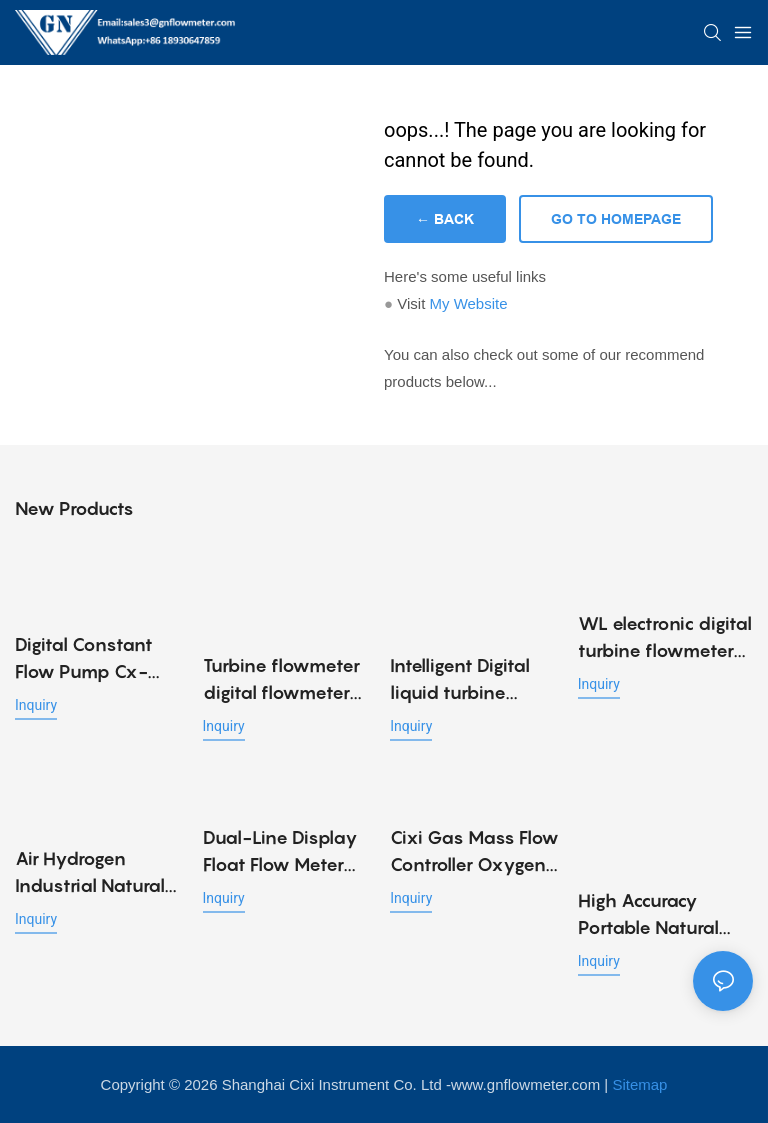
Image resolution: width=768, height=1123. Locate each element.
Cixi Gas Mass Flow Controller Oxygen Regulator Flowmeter (474, 852)
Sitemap (639, 1084)
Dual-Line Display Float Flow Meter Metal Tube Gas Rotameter (280, 852)
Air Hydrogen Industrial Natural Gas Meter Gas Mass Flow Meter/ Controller (91, 873)
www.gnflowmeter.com (525, 1084)
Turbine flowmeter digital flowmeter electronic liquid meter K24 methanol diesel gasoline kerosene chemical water (281, 680)
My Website (468, 303)
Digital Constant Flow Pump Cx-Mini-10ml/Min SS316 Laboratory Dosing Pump (91, 659)
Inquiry (36, 705)
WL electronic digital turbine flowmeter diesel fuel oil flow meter (665, 638)
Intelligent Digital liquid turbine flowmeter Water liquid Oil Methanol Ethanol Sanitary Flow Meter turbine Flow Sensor (472, 680)
